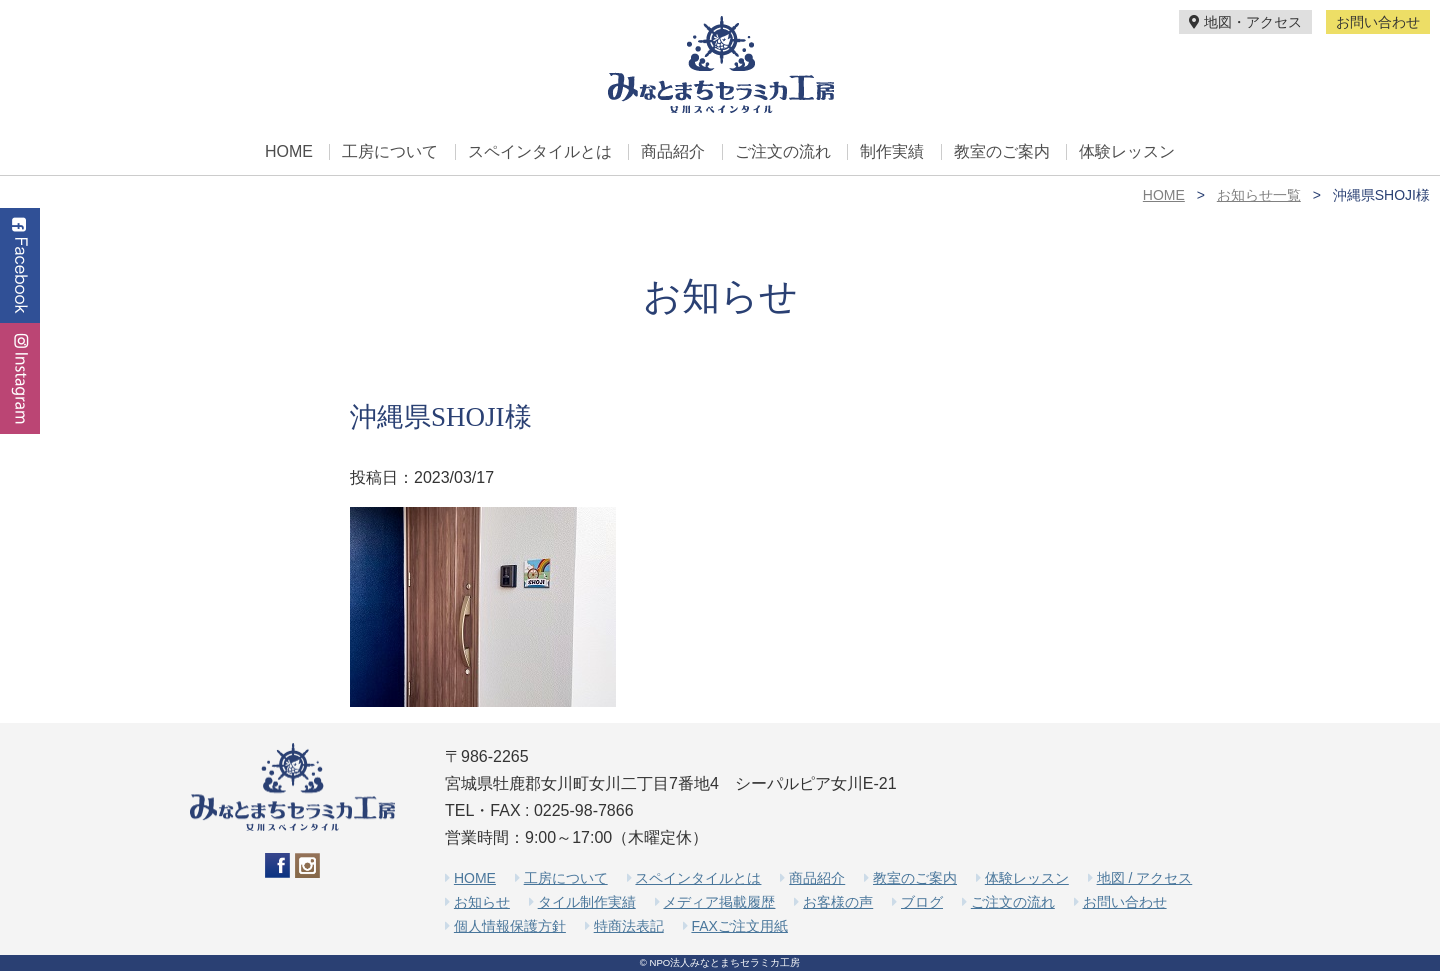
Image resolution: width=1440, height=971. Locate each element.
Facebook (20, 265)
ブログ (922, 902)
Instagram (20, 378)
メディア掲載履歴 (719, 902)
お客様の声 (838, 902)
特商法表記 (629, 926)
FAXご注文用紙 (739, 926)
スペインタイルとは (540, 152)
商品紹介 (673, 152)
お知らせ (482, 902)
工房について (390, 152)
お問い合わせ (1378, 22)
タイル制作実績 (587, 902)
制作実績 (892, 152)
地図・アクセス (1245, 22)
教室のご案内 (1002, 152)
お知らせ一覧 (1259, 195)
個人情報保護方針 (510, 926)
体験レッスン (1127, 152)
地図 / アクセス (1145, 878)
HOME (289, 152)
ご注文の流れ (783, 152)
